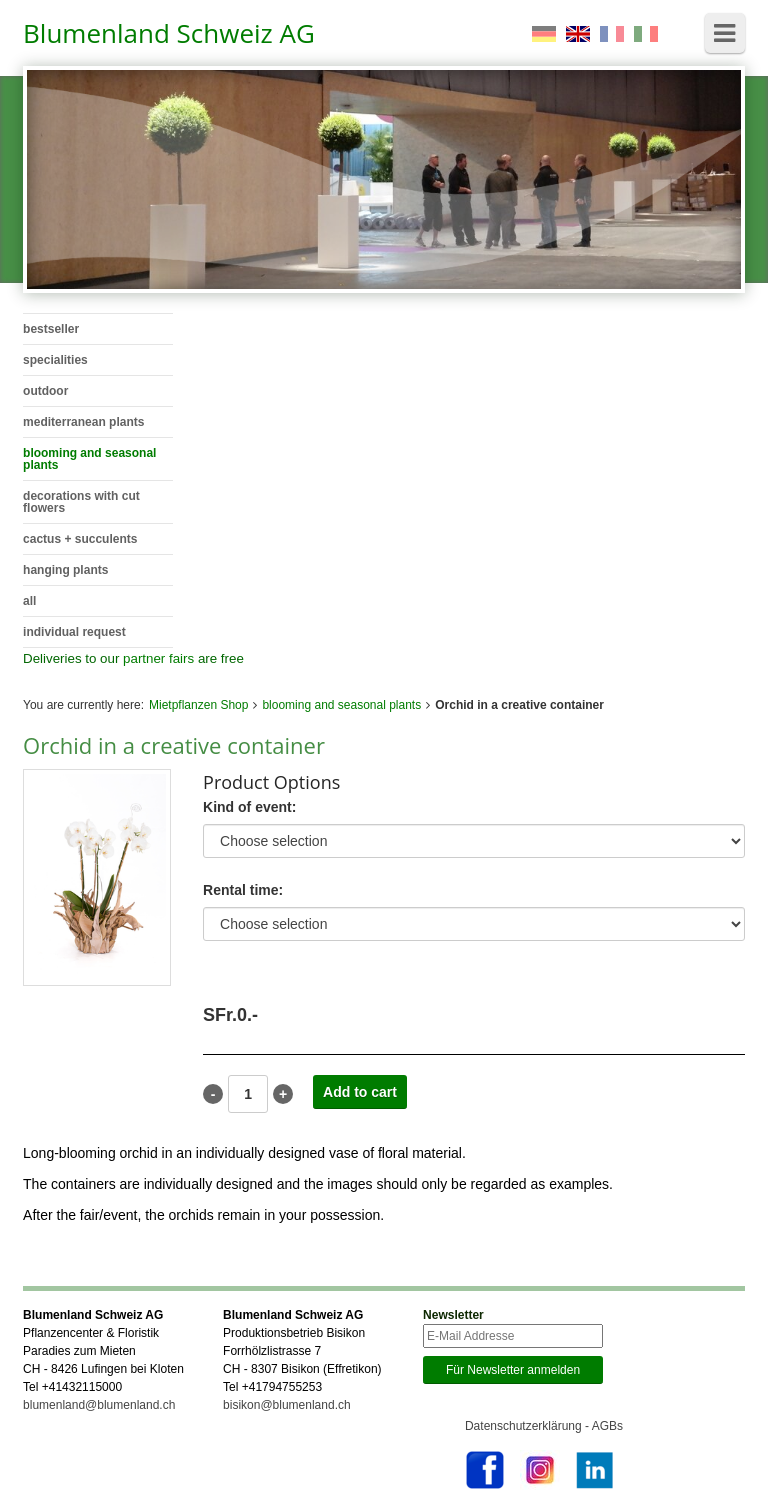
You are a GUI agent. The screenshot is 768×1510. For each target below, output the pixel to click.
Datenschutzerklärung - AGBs (544, 1426)
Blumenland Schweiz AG (169, 33)
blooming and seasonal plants (341, 705)
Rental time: (243, 890)
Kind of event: (249, 807)
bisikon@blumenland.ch (287, 1405)
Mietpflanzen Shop (198, 705)
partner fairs (158, 658)
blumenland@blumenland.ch (99, 1405)
